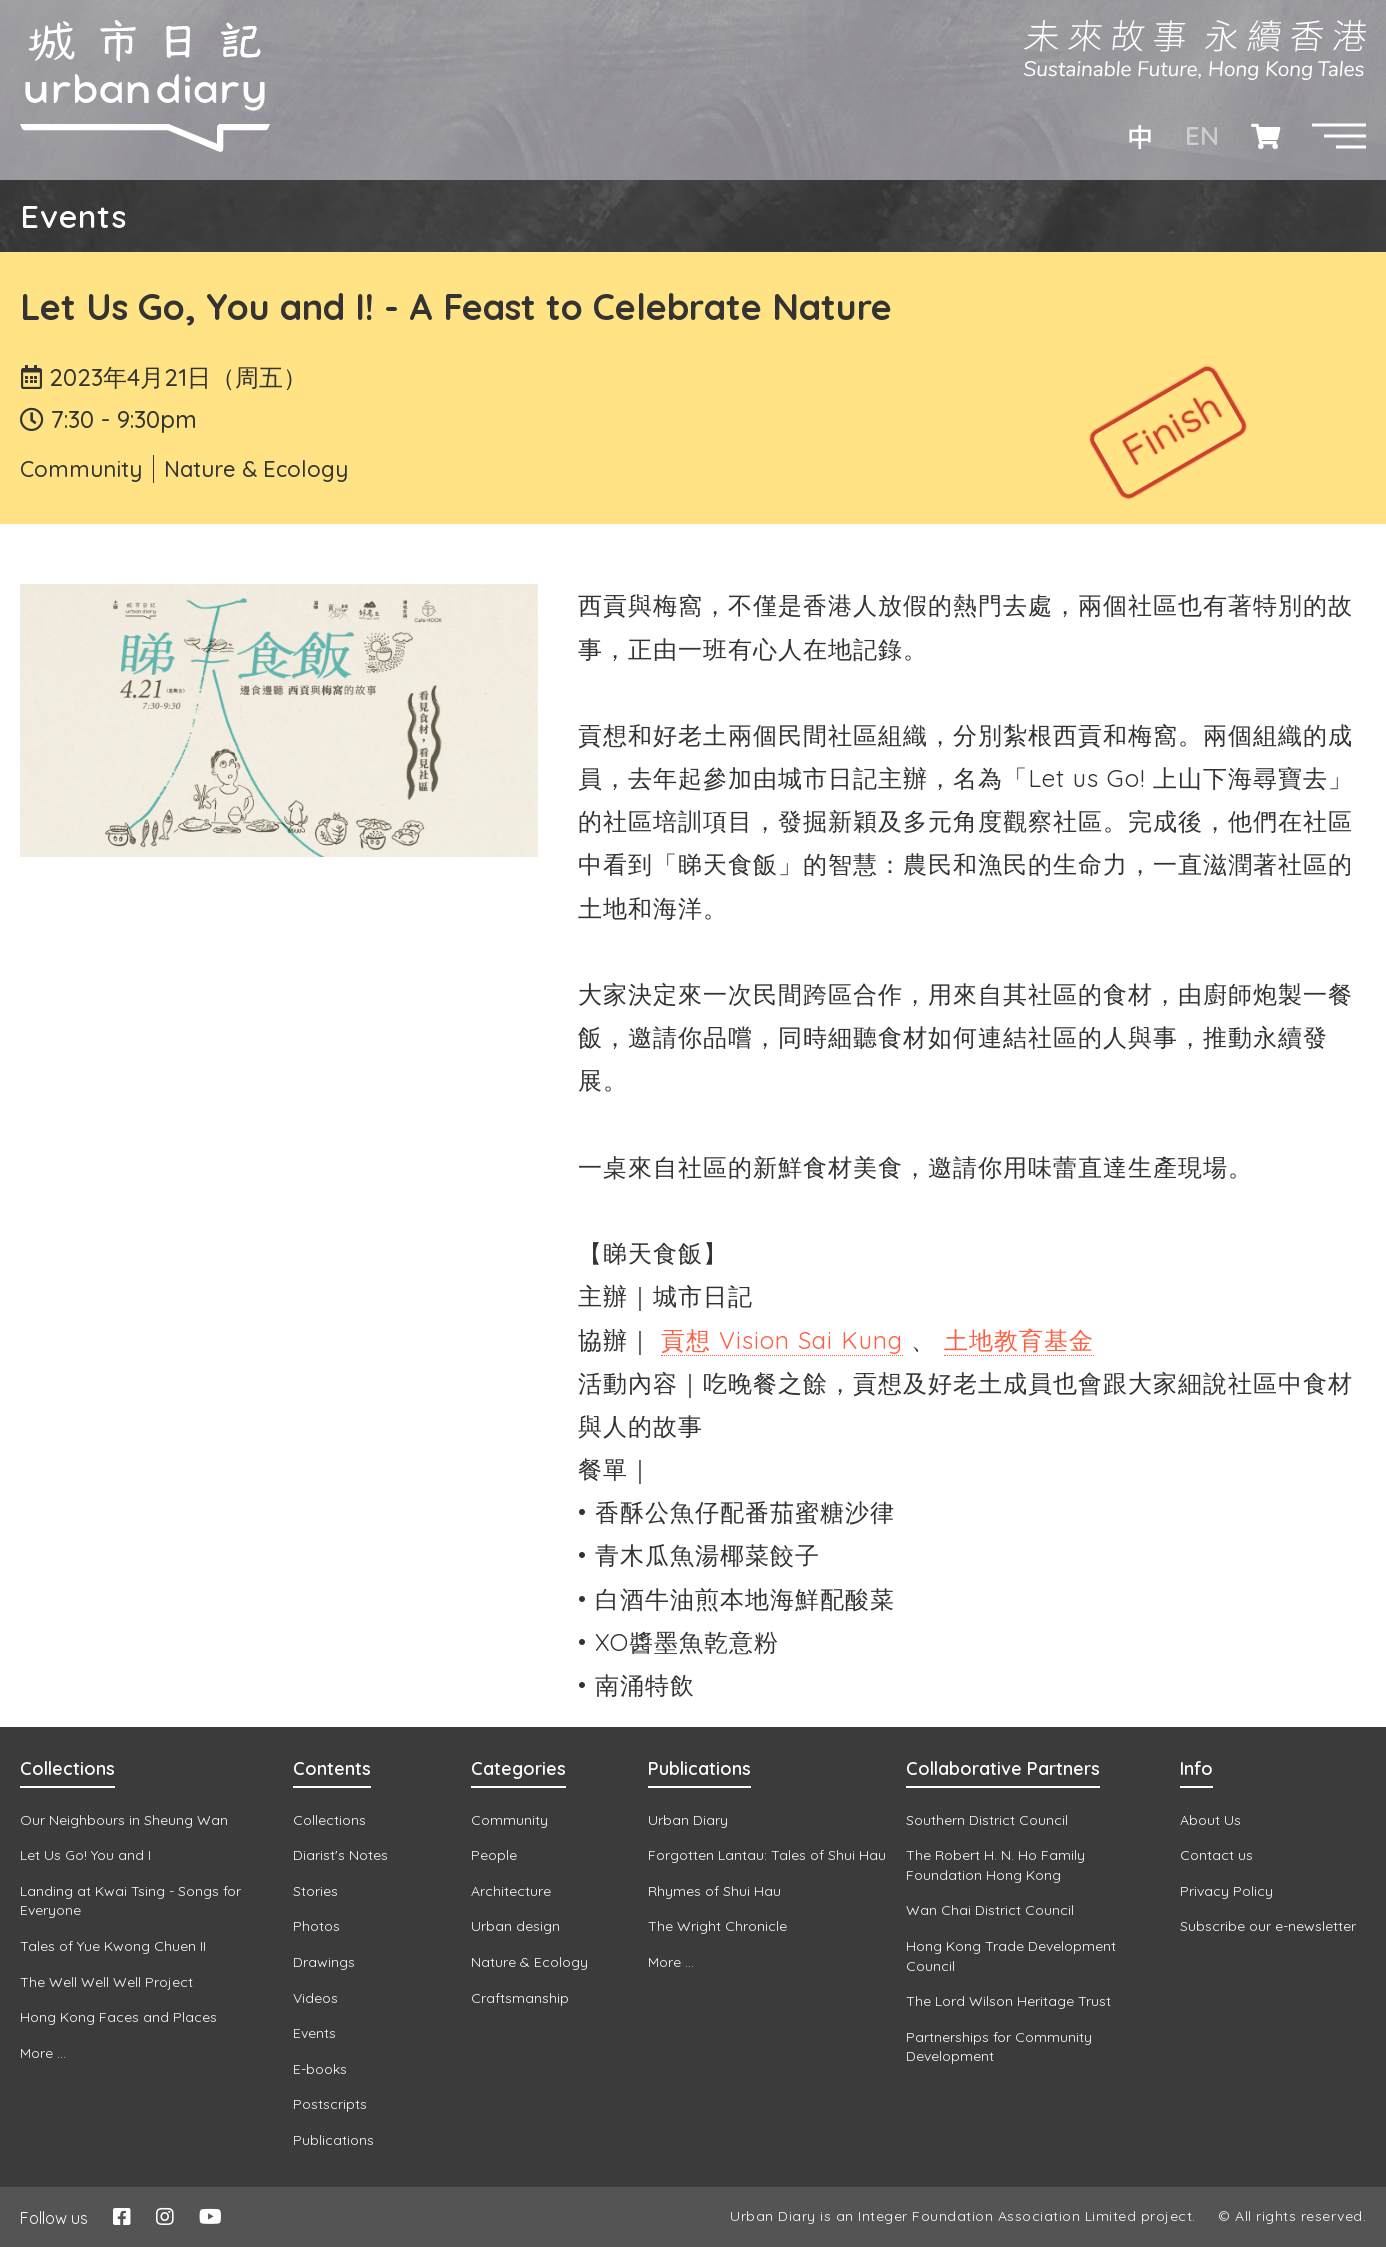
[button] (1339, 136)
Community (81, 469)
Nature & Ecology (256, 469)
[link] (782, 1340)
